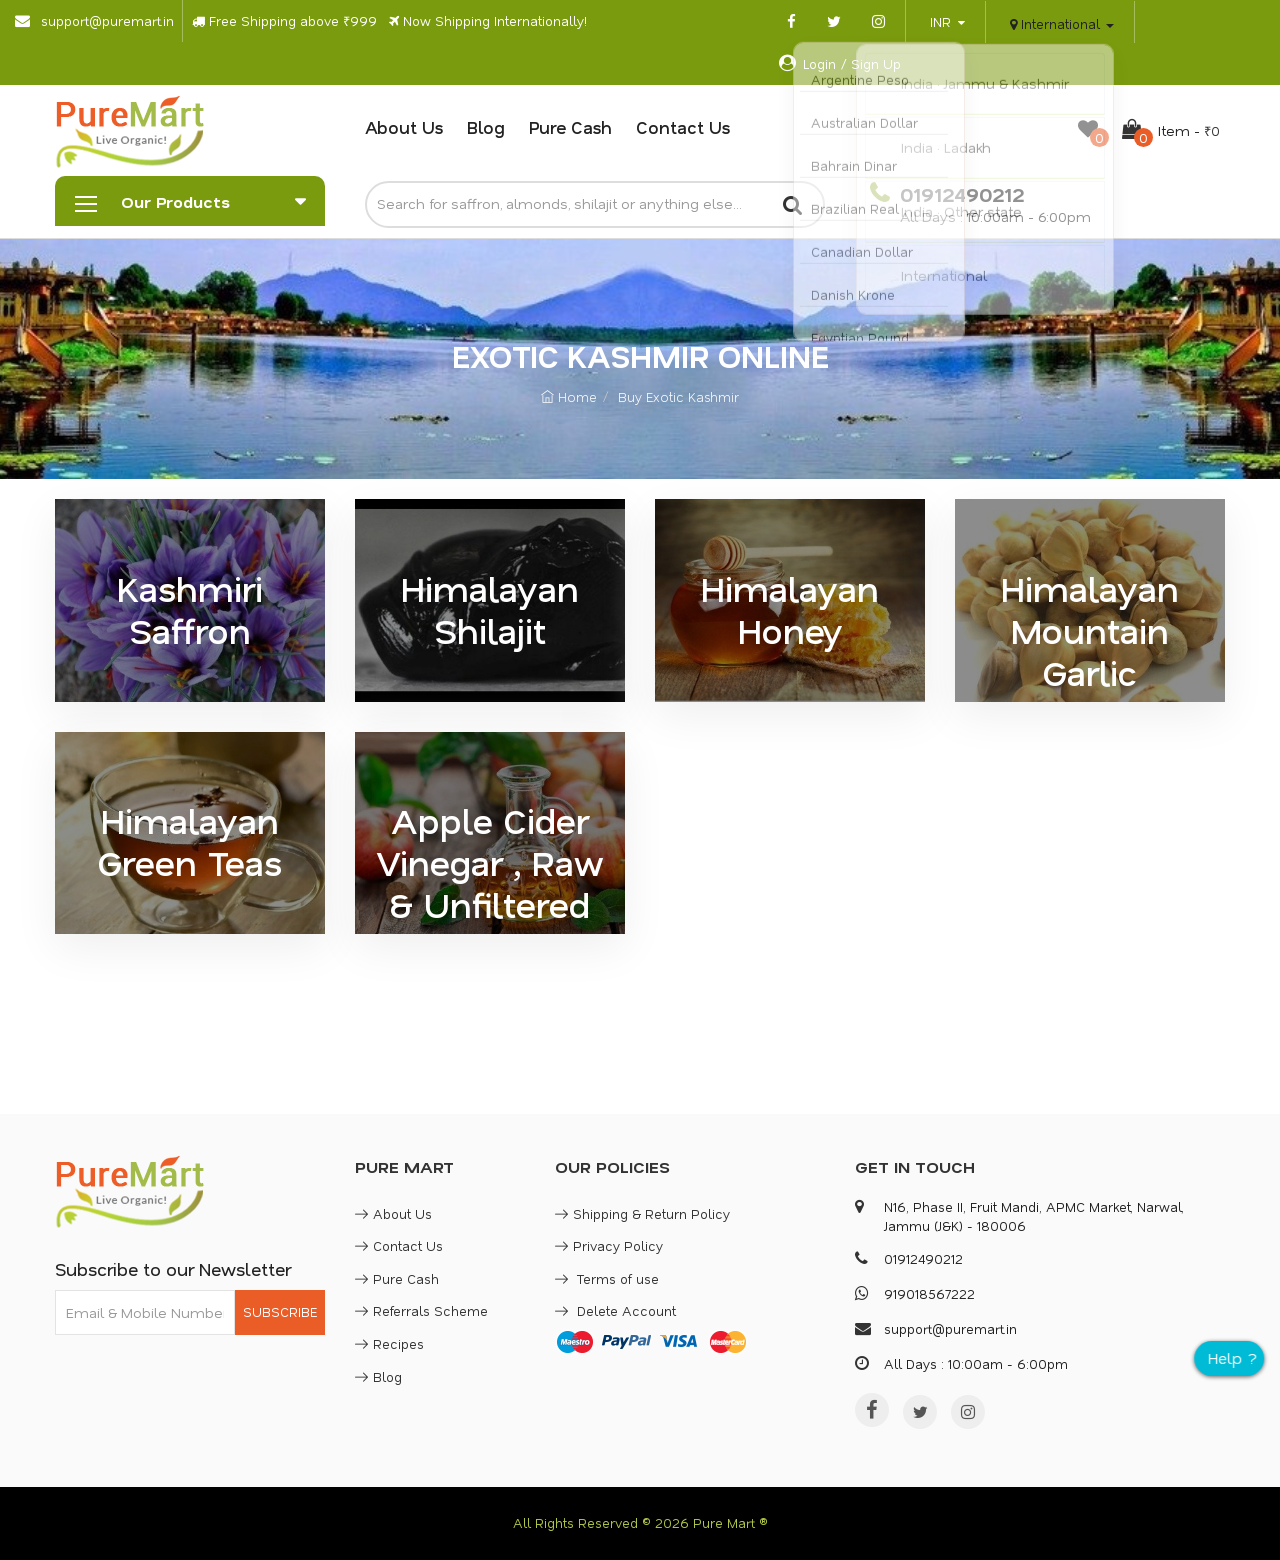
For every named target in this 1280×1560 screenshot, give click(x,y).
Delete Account (615, 1310)
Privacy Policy (609, 1245)
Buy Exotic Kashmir (678, 396)
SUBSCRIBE (280, 1311)
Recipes (389, 1343)
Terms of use (607, 1278)
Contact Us (683, 127)
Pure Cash (570, 127)
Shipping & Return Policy (642, 1213)
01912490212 (959, 194)
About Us (404, 127)
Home (569, 396)
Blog (486, 127)
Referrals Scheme (421, 1310)
